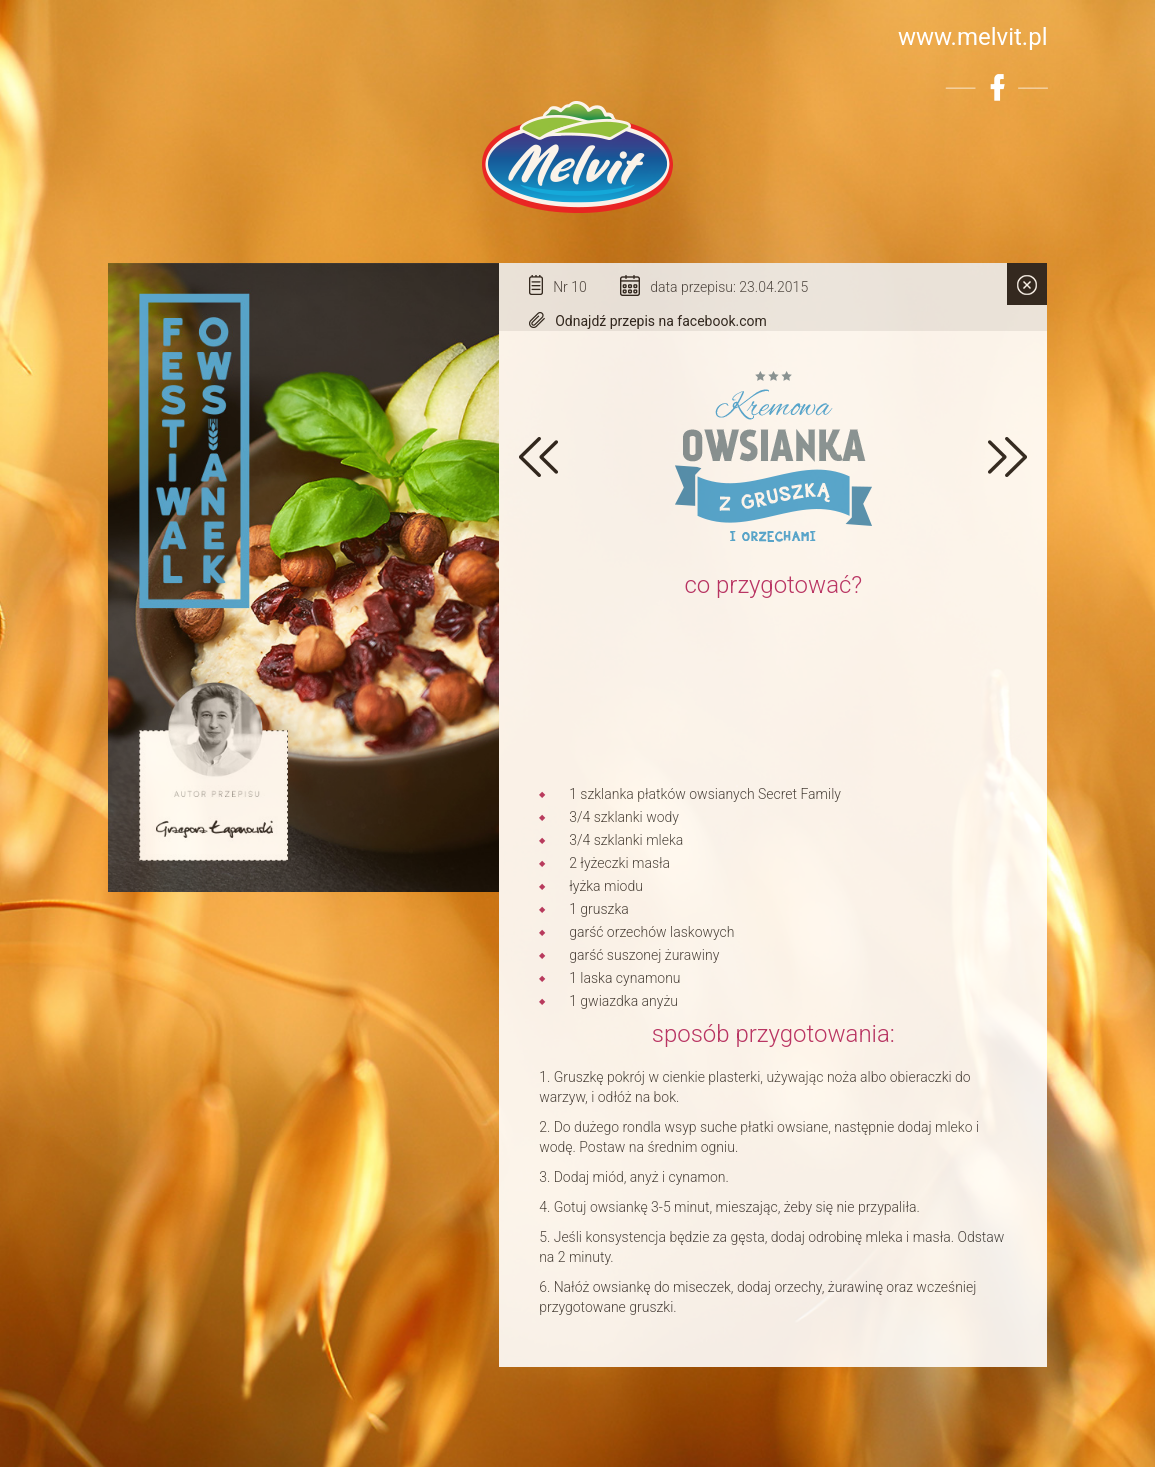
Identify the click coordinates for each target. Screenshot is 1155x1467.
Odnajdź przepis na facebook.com (661, 321)
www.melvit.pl (973, 37)
